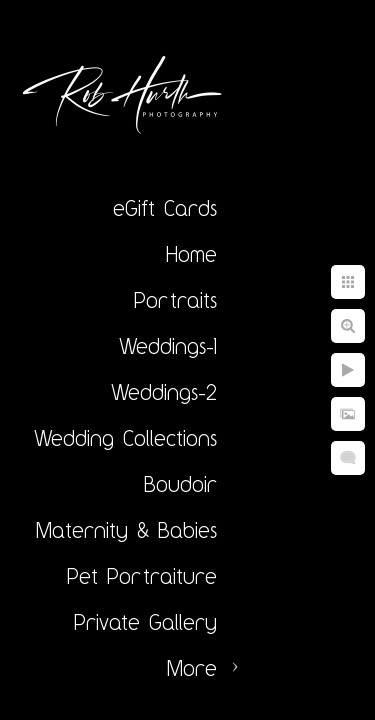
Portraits (175, 300)
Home (191, 254)
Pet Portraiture (142, 576)
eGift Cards (165, 208)
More (192, 668)
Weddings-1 (168, 346)
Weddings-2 (164, 392)
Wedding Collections (125, 438)
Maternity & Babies (126, 530)
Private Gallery (145, 622)
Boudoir (180, 484)
